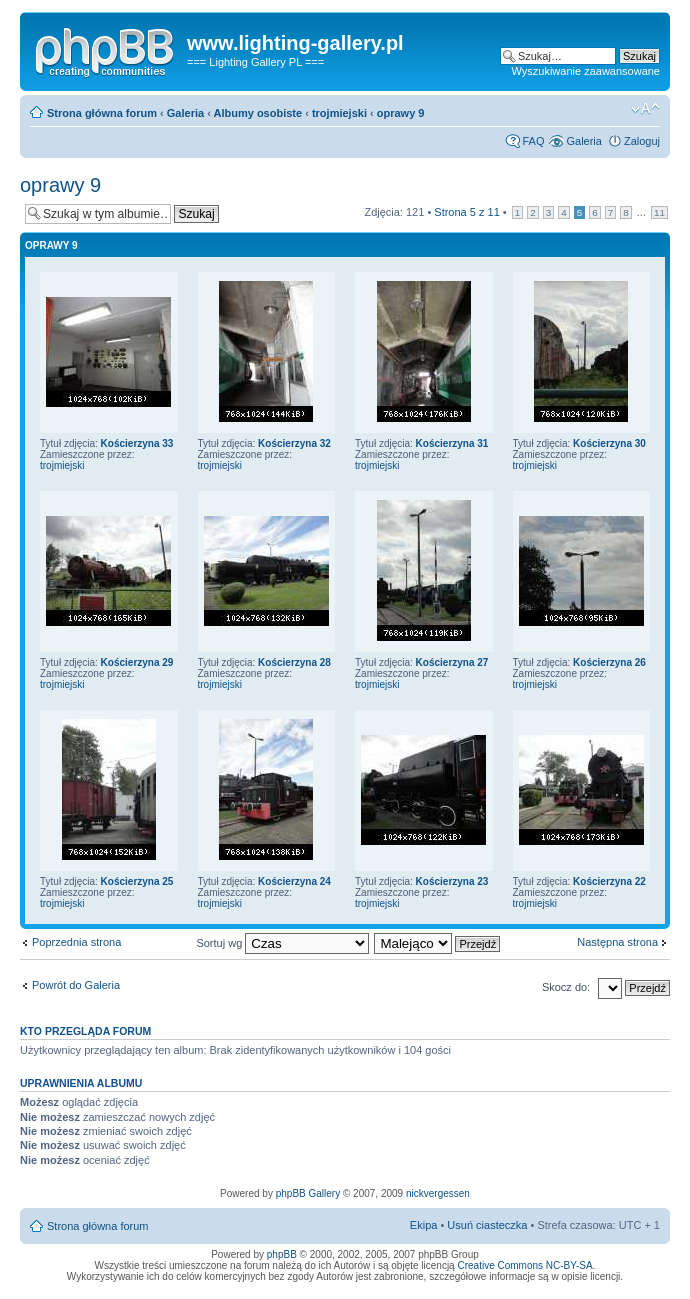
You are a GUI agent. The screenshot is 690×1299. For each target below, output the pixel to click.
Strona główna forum (102, 113)
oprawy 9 (401, 113)
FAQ (533, 141)
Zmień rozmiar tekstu (645, 109)
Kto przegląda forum (85, 1031)
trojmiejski (339, 113)
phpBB (282, 1254)
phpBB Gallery (308, 1193)
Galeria (185, 113)
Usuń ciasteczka (487, 1225)
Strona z (466, 212)
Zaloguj (642, 141)
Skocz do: (566, 987)
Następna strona (617, 942)
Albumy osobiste (258, 113)
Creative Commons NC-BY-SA (524, 1265)
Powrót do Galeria (76, 985)
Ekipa (424, 1225)
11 (659, 212)
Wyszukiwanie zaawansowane (586, 71)
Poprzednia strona (76, 942)
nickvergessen (438, 1193)
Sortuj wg (282, 943)
